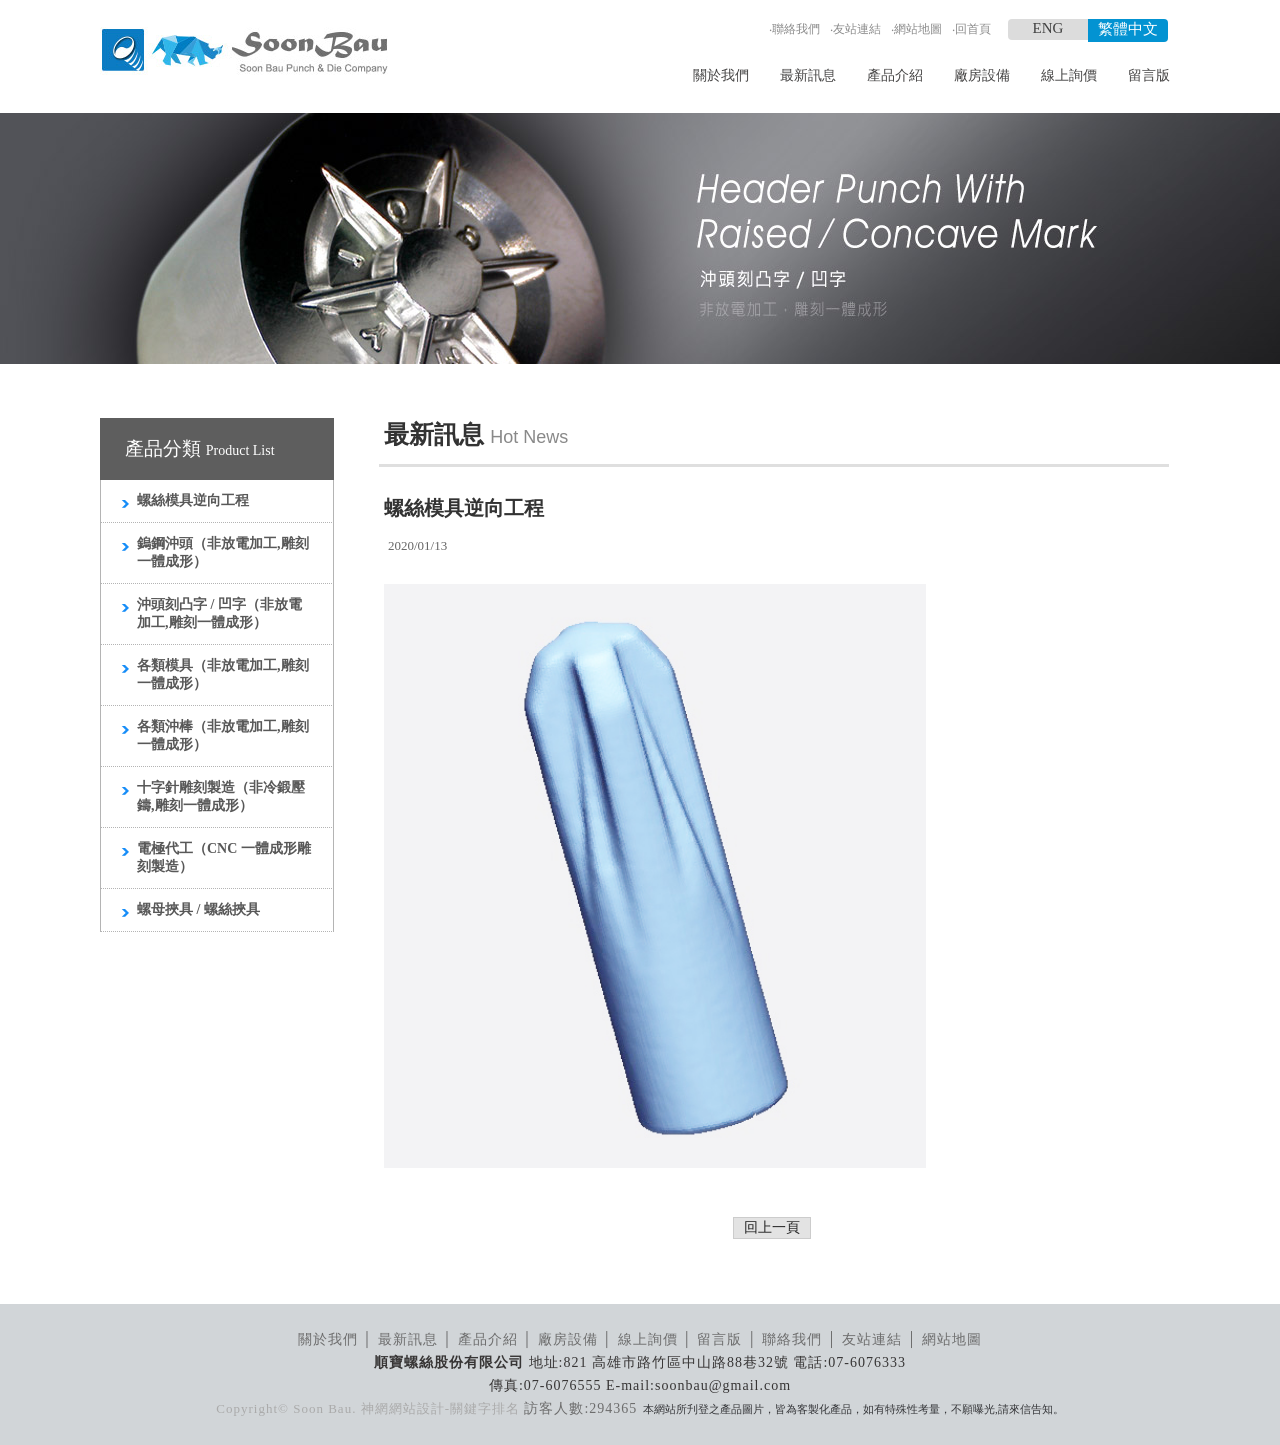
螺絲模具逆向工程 (193, 500)
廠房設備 (982, 75)
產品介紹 (895, 75)
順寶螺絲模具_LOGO (244, 52)
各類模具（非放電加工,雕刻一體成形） (223, 674)
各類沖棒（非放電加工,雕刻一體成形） (223, 735)
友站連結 (857, 29)
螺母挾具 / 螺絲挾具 (198, 909)
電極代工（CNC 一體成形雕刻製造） (224, 857)
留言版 (1149, 75)
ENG (1048, 28)
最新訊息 (808, 75)
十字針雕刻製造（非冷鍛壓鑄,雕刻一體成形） (221, 796)
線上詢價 (1069, 75)
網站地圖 (918, 29)
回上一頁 (772, 1227)
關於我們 (721, 75)
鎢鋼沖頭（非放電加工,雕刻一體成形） (223, 552)
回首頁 (973, 29)
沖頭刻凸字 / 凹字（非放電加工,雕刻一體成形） (219, 613)
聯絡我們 (796, 29)
